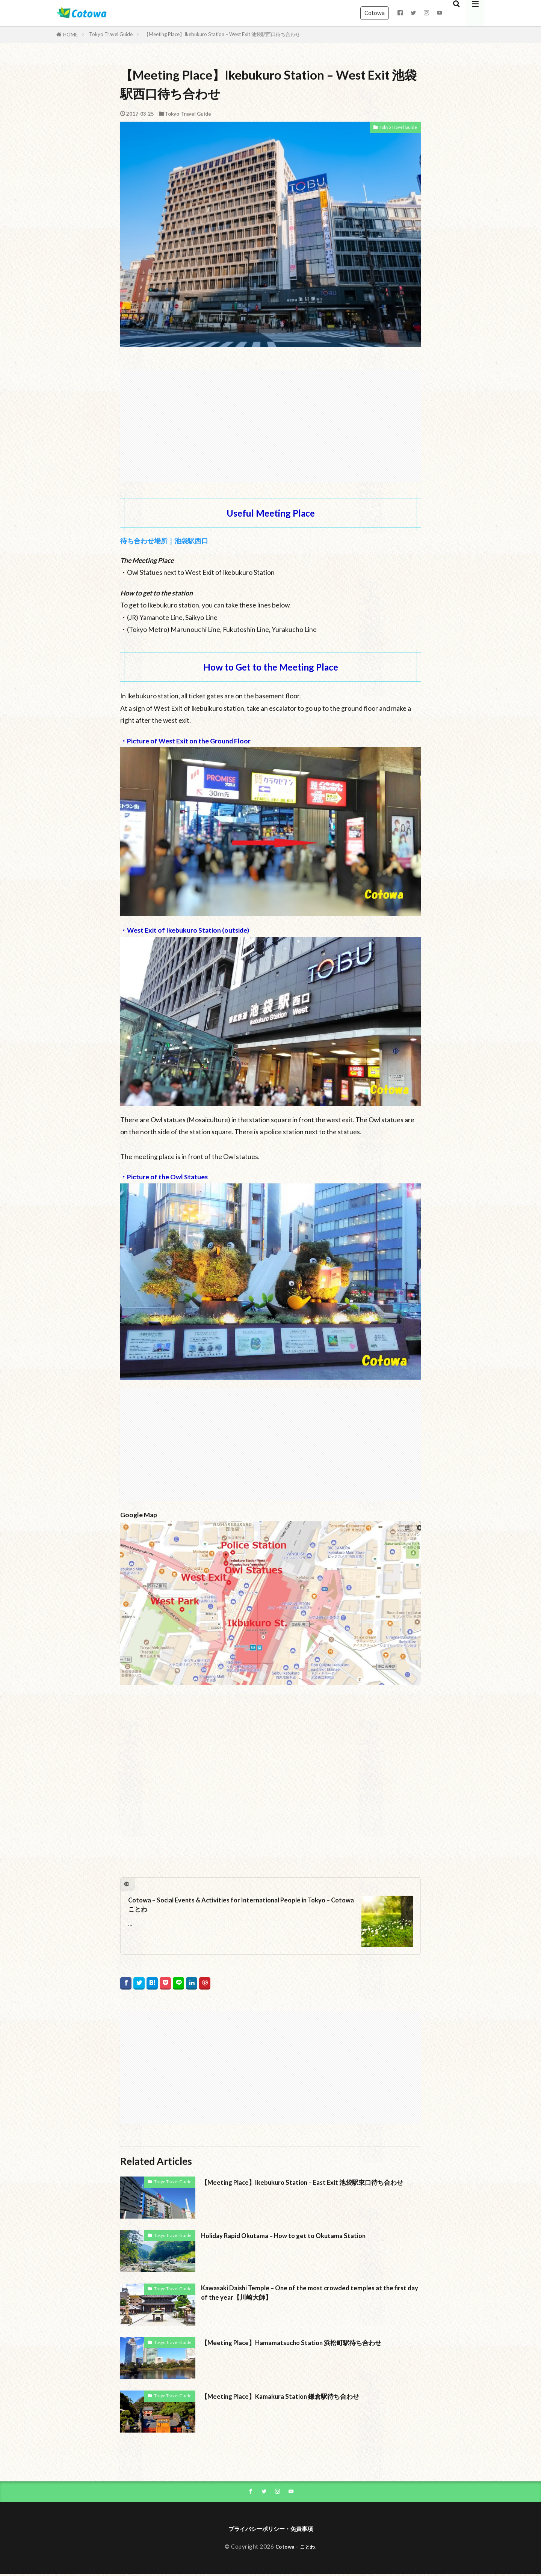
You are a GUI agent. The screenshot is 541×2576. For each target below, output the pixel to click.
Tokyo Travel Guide (111, 34)
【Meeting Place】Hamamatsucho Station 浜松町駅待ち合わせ (308, 2342)
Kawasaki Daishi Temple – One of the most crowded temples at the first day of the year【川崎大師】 (308, 2294)
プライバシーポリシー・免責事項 (270, 2530)
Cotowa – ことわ (295, 2548)
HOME (70, 35)
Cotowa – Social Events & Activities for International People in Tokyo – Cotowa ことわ (235, 1906)
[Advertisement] (270, 422)
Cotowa (374, 12)
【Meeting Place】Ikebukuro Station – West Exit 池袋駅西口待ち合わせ (222, 34)
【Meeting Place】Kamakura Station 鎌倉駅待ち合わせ (295, 2395)
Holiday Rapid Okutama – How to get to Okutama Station (300, 2235)
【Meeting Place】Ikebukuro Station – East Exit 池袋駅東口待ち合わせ (309, 2187)
